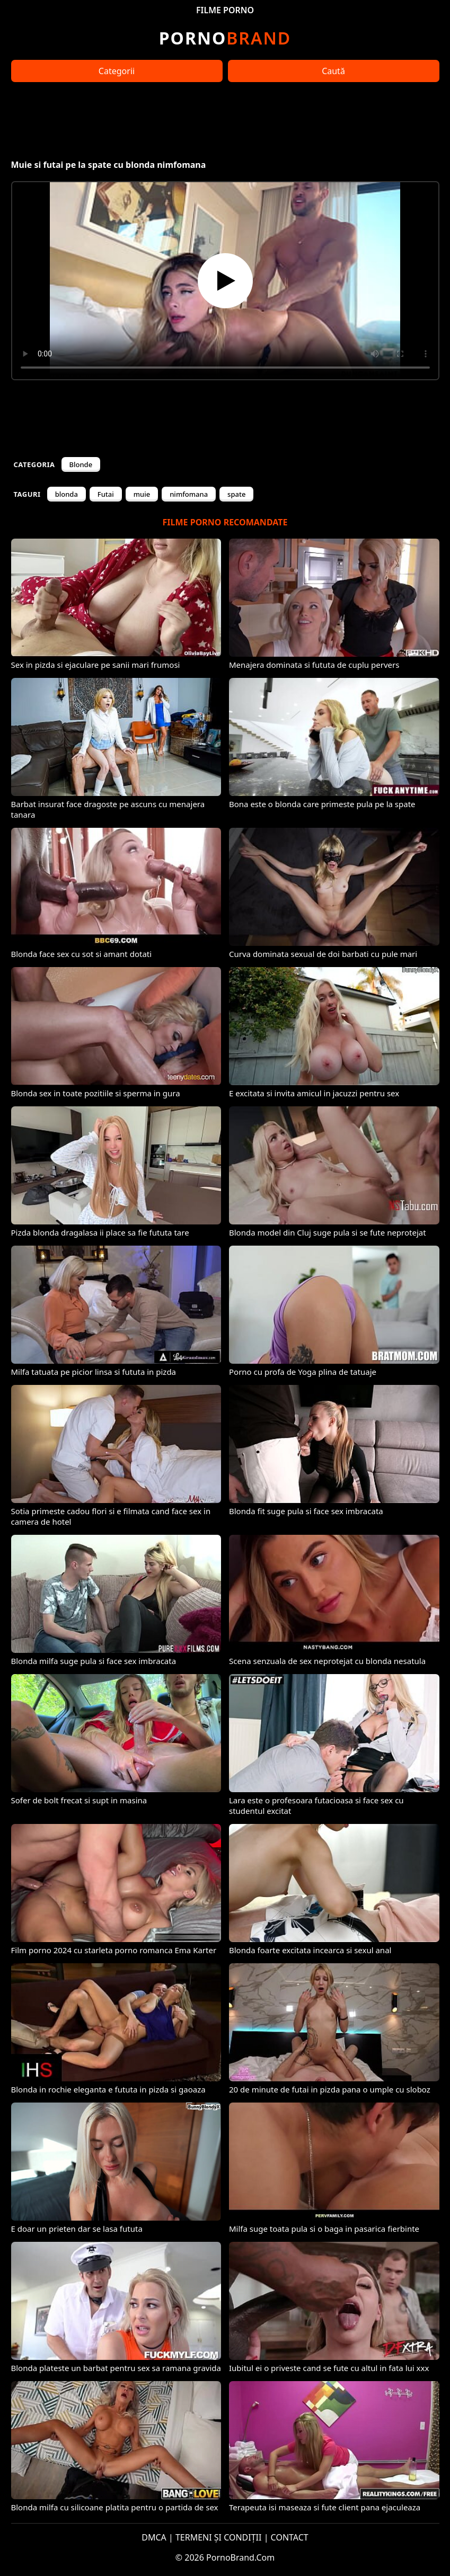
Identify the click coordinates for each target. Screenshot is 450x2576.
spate (236, 494)
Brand (225, 37)
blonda (66, 494)
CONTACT (289, 2537)
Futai (106, 494)
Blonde (81, 464)
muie (142, 494)
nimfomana (189, 494)
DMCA (154, 2537)
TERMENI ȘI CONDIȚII (218, 2537)
